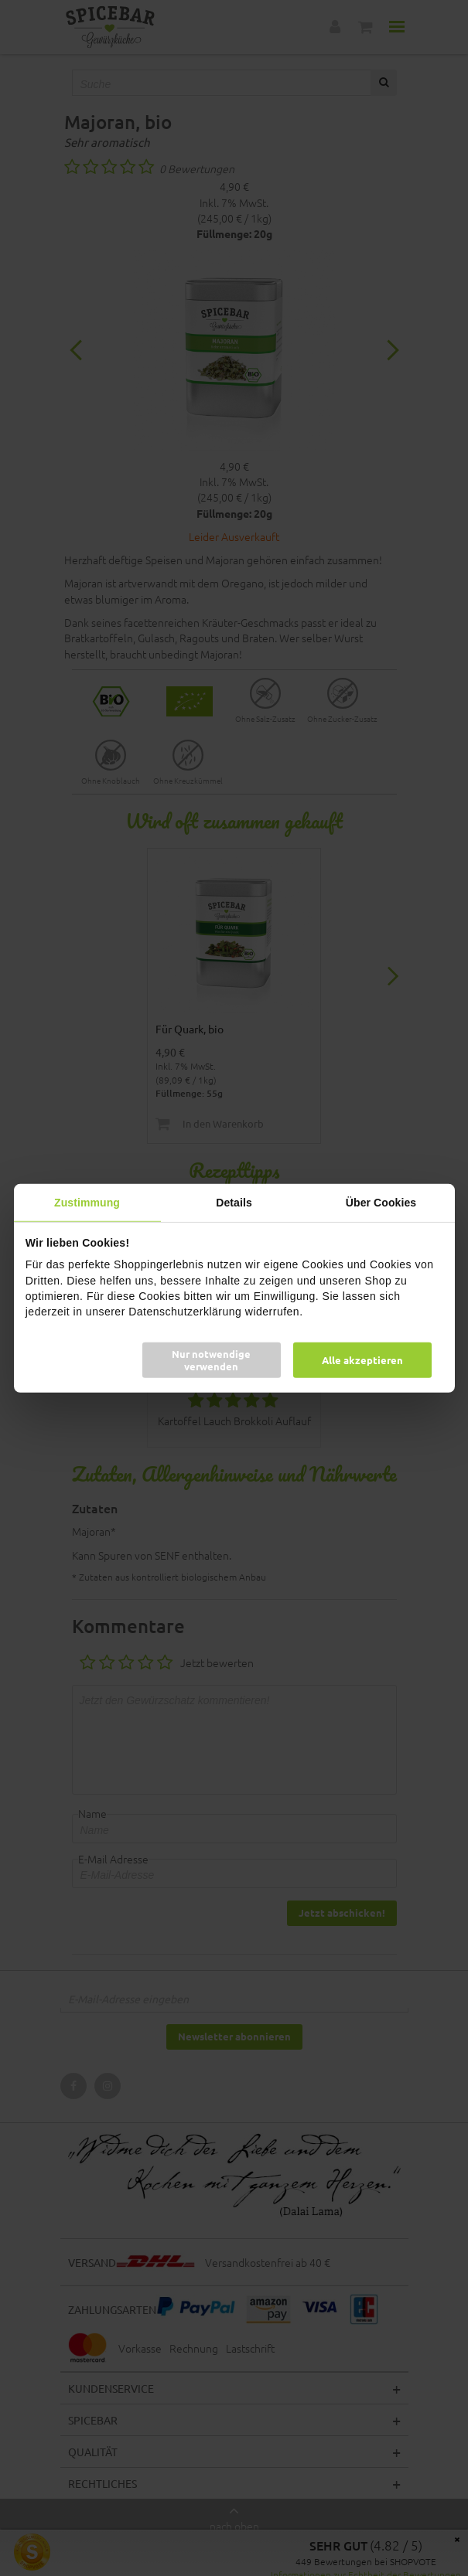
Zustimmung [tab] (87, 1202)
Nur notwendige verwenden (211, 1360)
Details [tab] (234, 1202)
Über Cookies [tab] (381, 1202)
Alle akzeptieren (362, 1359)
